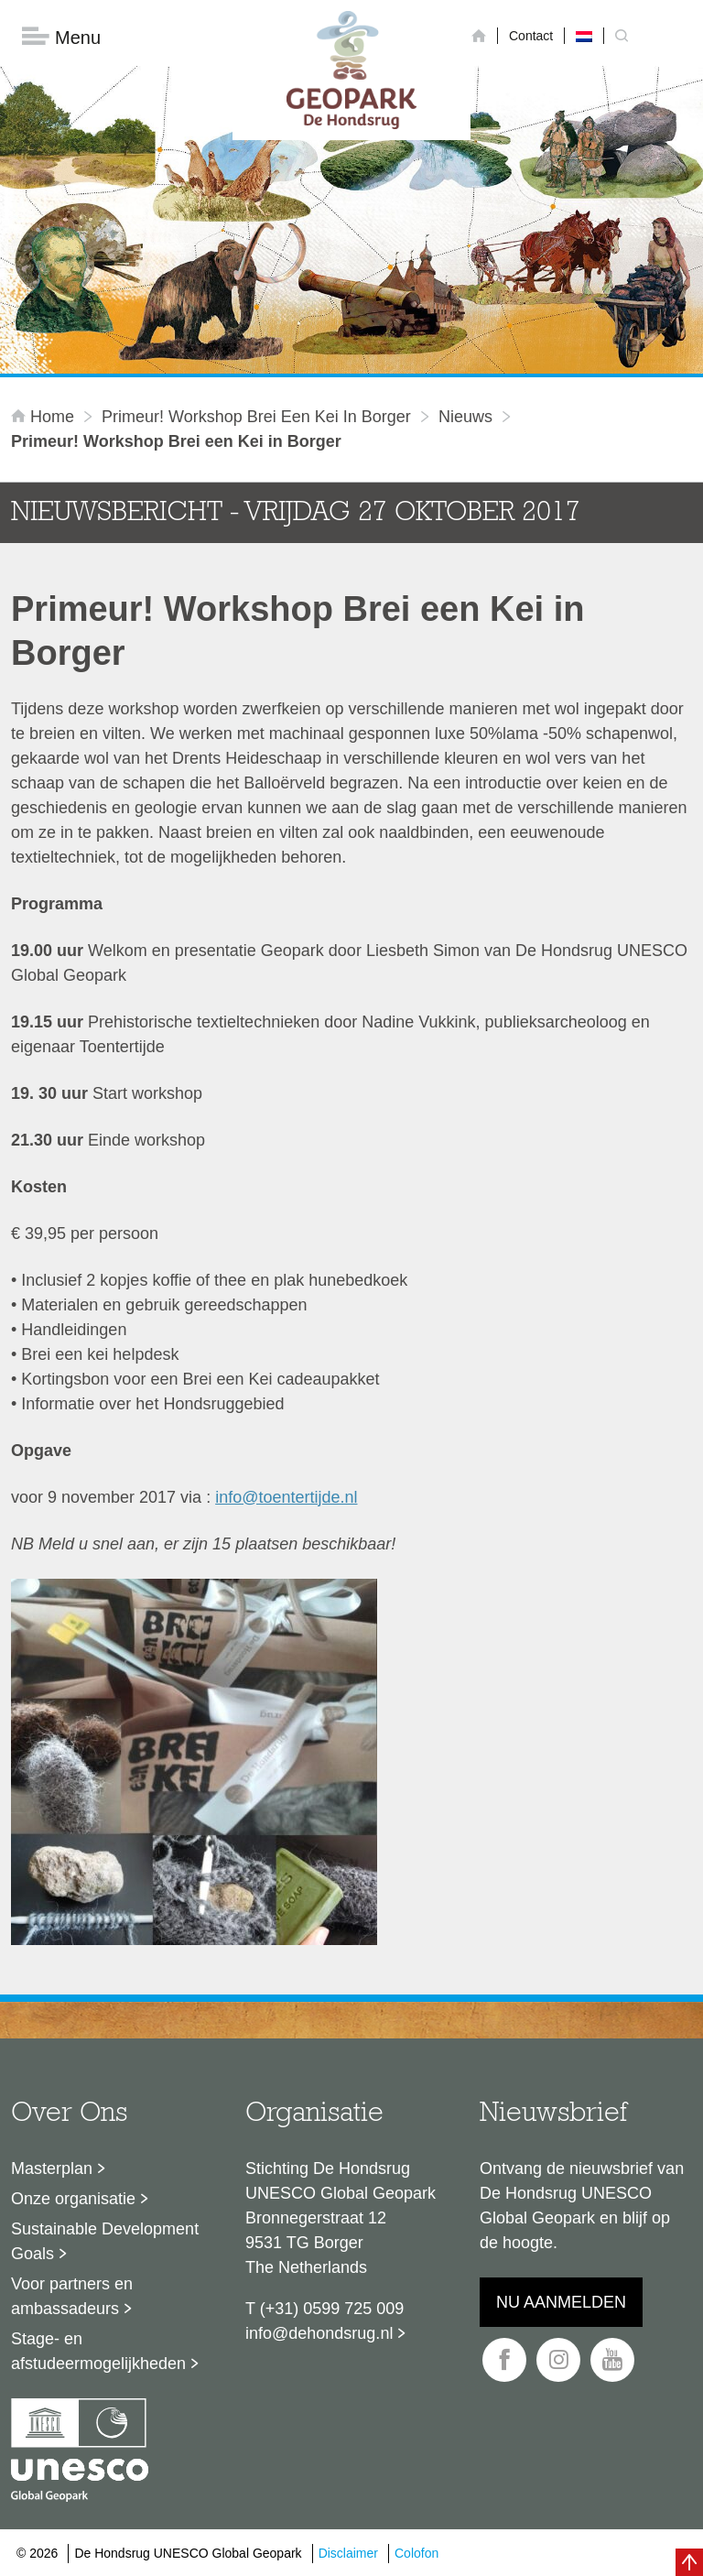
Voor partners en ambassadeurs (72, 2296)
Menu (61, 37)
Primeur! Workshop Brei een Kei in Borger (256, 417)
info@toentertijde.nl (286, 1497)
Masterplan (51, 2168)
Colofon (416, 2553)
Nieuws (465, 417)
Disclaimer (348, 2553)
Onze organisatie (73, 2199)
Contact (531, 35)
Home (45, 417)
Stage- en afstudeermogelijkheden (98, 2351)
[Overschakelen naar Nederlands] (584, 35)
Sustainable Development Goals (105, 2241)
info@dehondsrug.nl (319, 2333)
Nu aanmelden (561, 2302)
